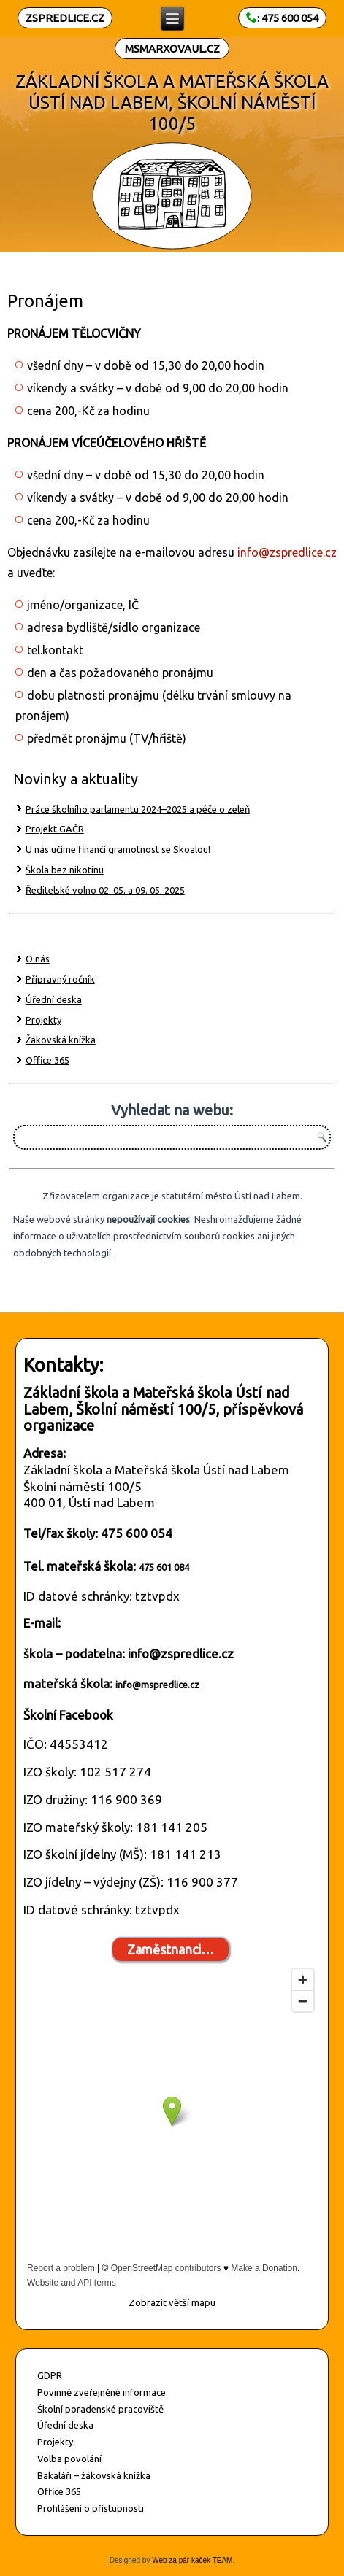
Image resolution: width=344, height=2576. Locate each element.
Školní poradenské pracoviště (100, 2409)
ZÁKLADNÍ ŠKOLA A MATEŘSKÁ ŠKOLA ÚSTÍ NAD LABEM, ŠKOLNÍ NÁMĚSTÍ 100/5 (172, 102)
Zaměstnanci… (170, 1949)
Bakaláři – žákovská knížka (93, 2475)
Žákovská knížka (61, 1039)
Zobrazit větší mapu (172, 2302)
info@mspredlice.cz (157, 1684)
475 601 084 (164, 1567)
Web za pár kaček (181, 2560)
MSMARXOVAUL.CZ (172, 48)
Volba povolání (69, 2458)
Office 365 (47, 1060)
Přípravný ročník (60, 979)
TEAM (221, 2560)
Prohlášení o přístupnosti (90, 2508)
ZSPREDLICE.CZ (65, 18)
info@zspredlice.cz (287, 552)
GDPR (49, 2375)
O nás (38, 959)
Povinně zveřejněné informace (101, 2392)
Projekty (43, 1020)
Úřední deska (54, 999)
